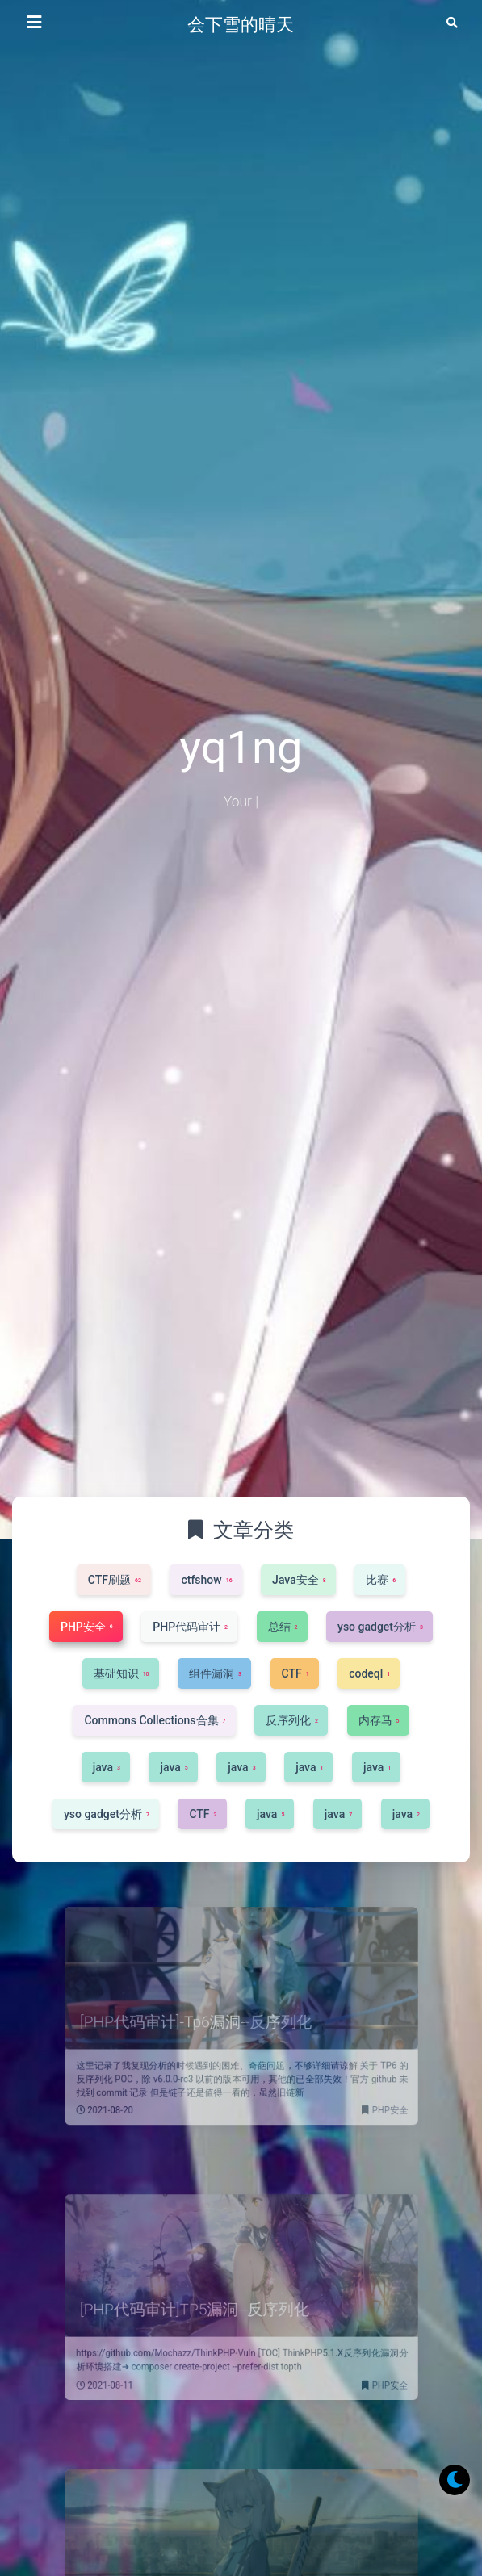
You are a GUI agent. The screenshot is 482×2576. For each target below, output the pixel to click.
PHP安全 (360, 2092)
